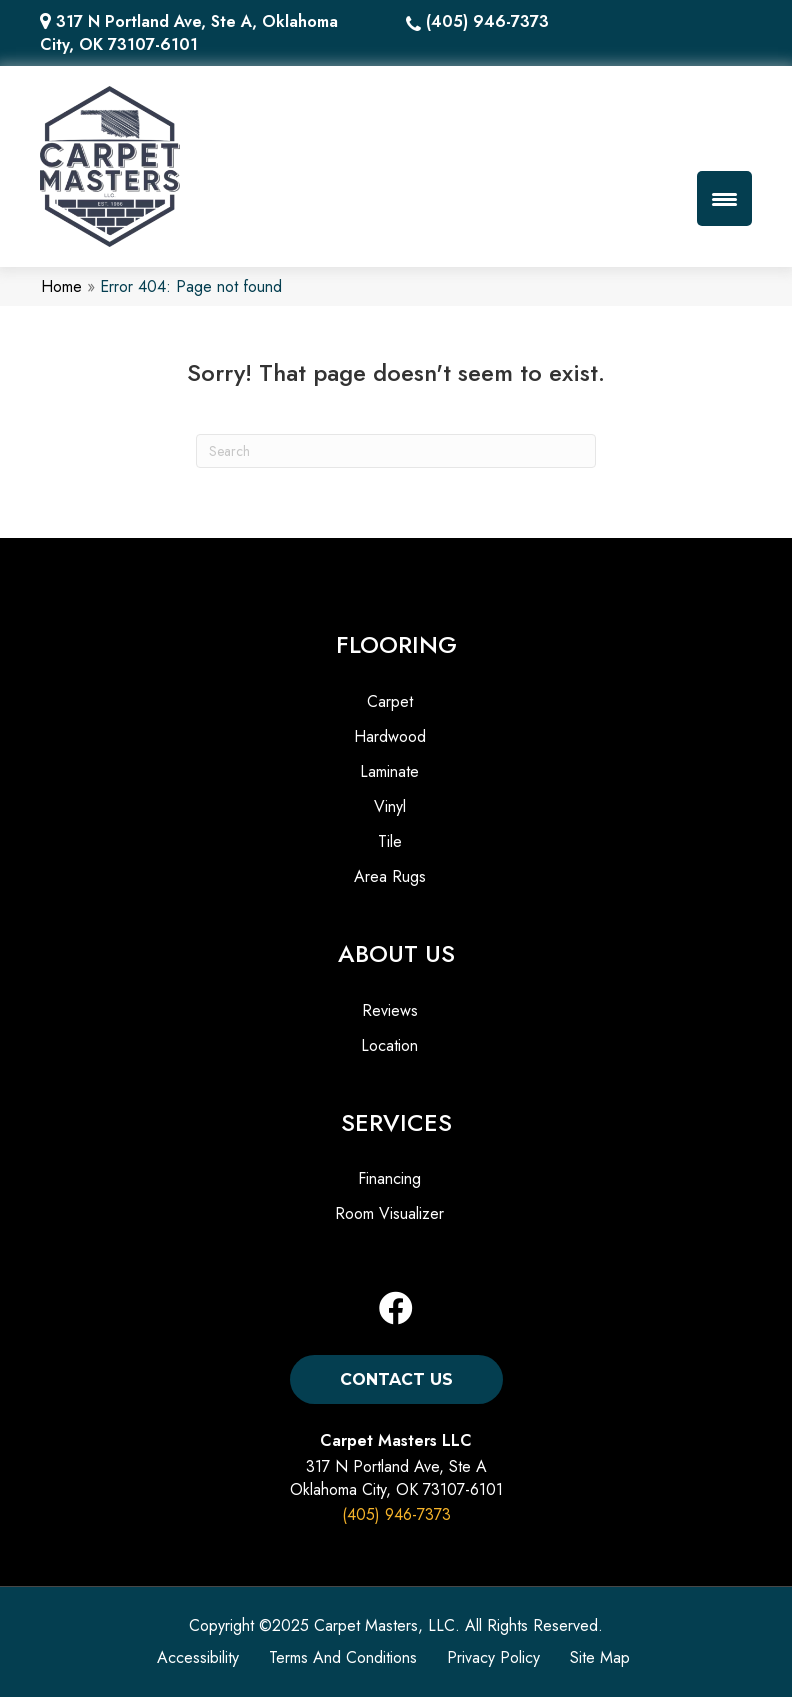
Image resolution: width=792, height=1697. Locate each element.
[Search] (396, 451)
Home (61, 286)
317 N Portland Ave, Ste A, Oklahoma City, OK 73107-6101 (189, 33)
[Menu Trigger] (724, 198)
